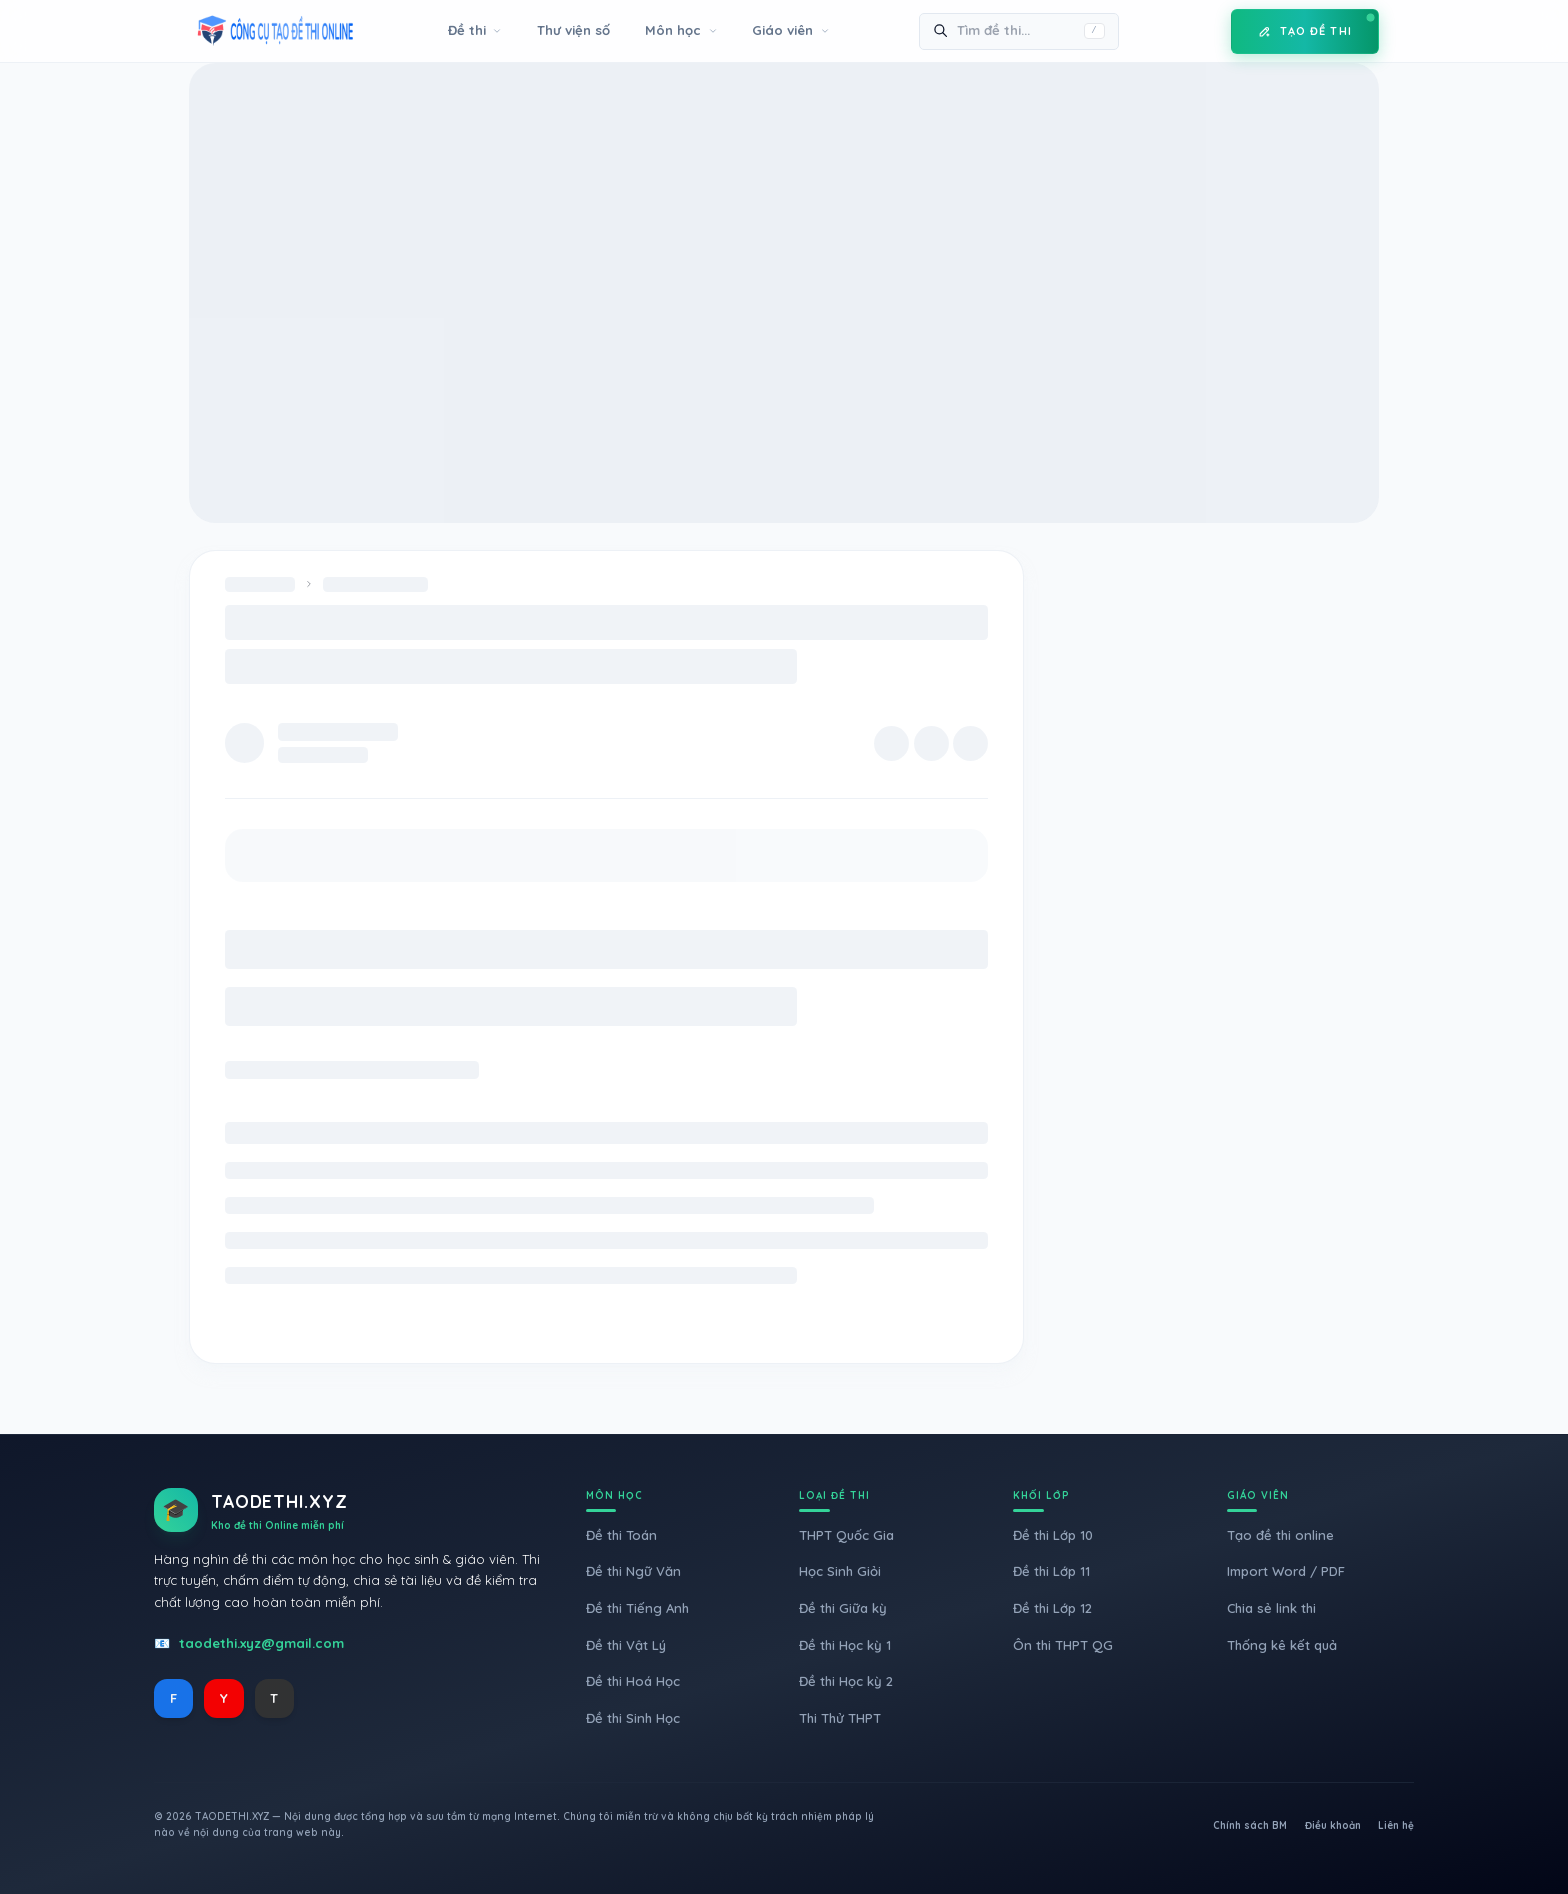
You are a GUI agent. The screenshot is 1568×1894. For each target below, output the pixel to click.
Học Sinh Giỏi (840, 1571)
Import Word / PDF (1286, 1571)
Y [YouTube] (224, 1698)
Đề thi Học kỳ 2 (846, 1681)
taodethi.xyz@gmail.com (261, 1643)
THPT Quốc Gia (846, 1535)
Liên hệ (1396, 1825)
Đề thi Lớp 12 (1052, 1608)
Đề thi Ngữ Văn (633, 1571)
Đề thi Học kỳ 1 (845, 1645)
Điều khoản (1333, 1825)
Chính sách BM (1250, 1825)
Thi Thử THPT (840, 1718)
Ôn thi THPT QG (1063, 1645)
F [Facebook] (173, 1698)
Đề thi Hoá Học (633, 1681)
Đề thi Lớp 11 (1051, 1571)
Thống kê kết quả (1282, 1645)
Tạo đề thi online (1280, 1535)
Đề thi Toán (621, 1535)
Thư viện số (573, 30)
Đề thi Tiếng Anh (637, 1608)
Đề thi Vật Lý (626, 1645)
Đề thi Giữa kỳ (843, 1608)
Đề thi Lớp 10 (1053, 1535)
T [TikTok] (274, 1698)
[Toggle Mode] (1201, 31)
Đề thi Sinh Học (633, 1718)
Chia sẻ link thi (1271, 1608)
